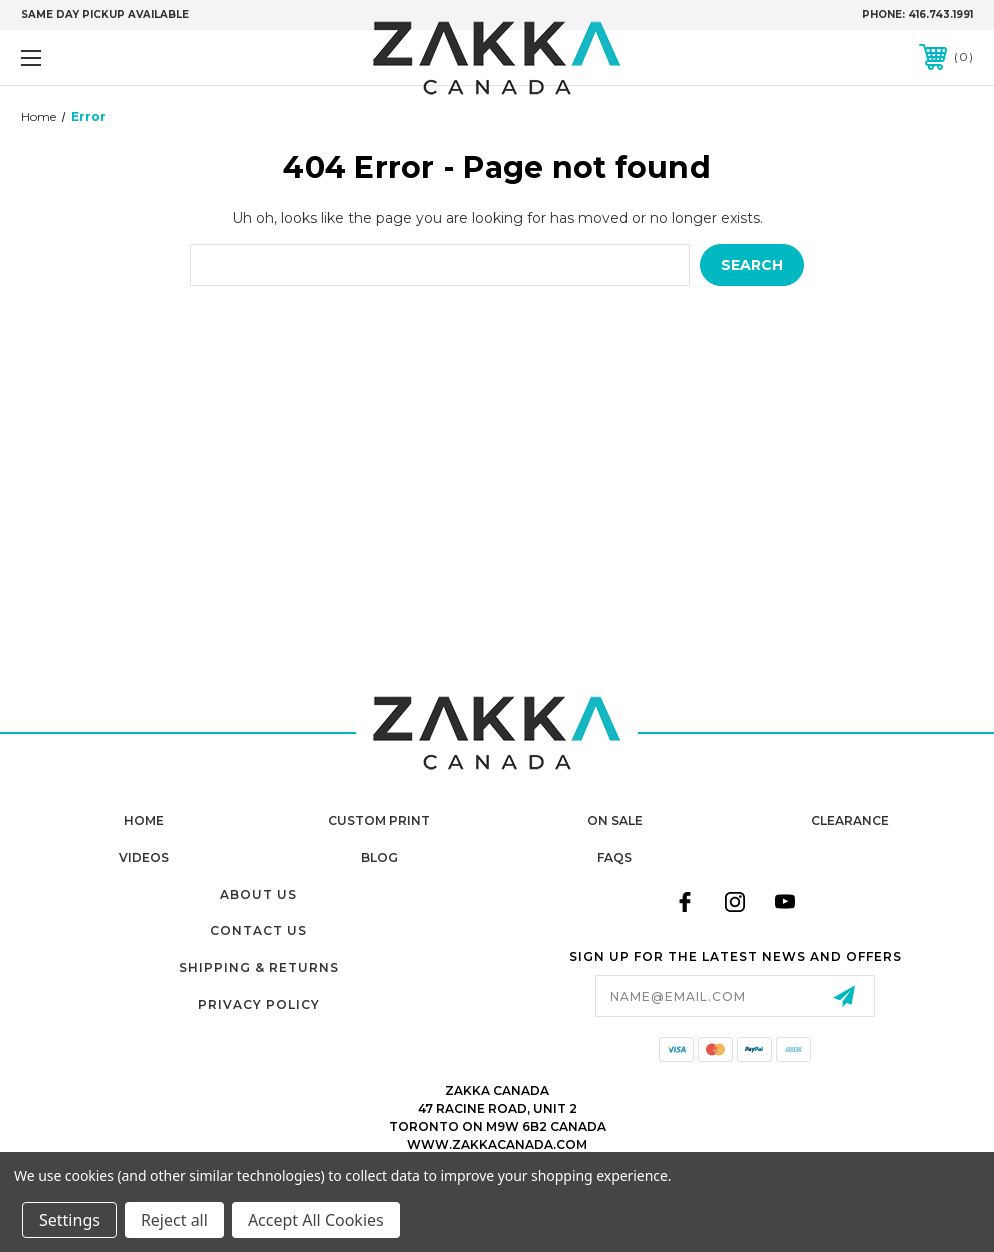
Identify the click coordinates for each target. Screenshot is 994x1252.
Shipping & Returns (259, 967)
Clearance (850, 820)
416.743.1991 (940, 14)
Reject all (174, 1220)
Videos (144, 857)
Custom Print (379, 820)
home (144, 820)
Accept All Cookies (316, 1220)
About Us (258, 894)
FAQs (614, 857)
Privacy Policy (259, 1004)
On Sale (615, 820)
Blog (379, 857)
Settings (69, 1220)
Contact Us (258, 930)
